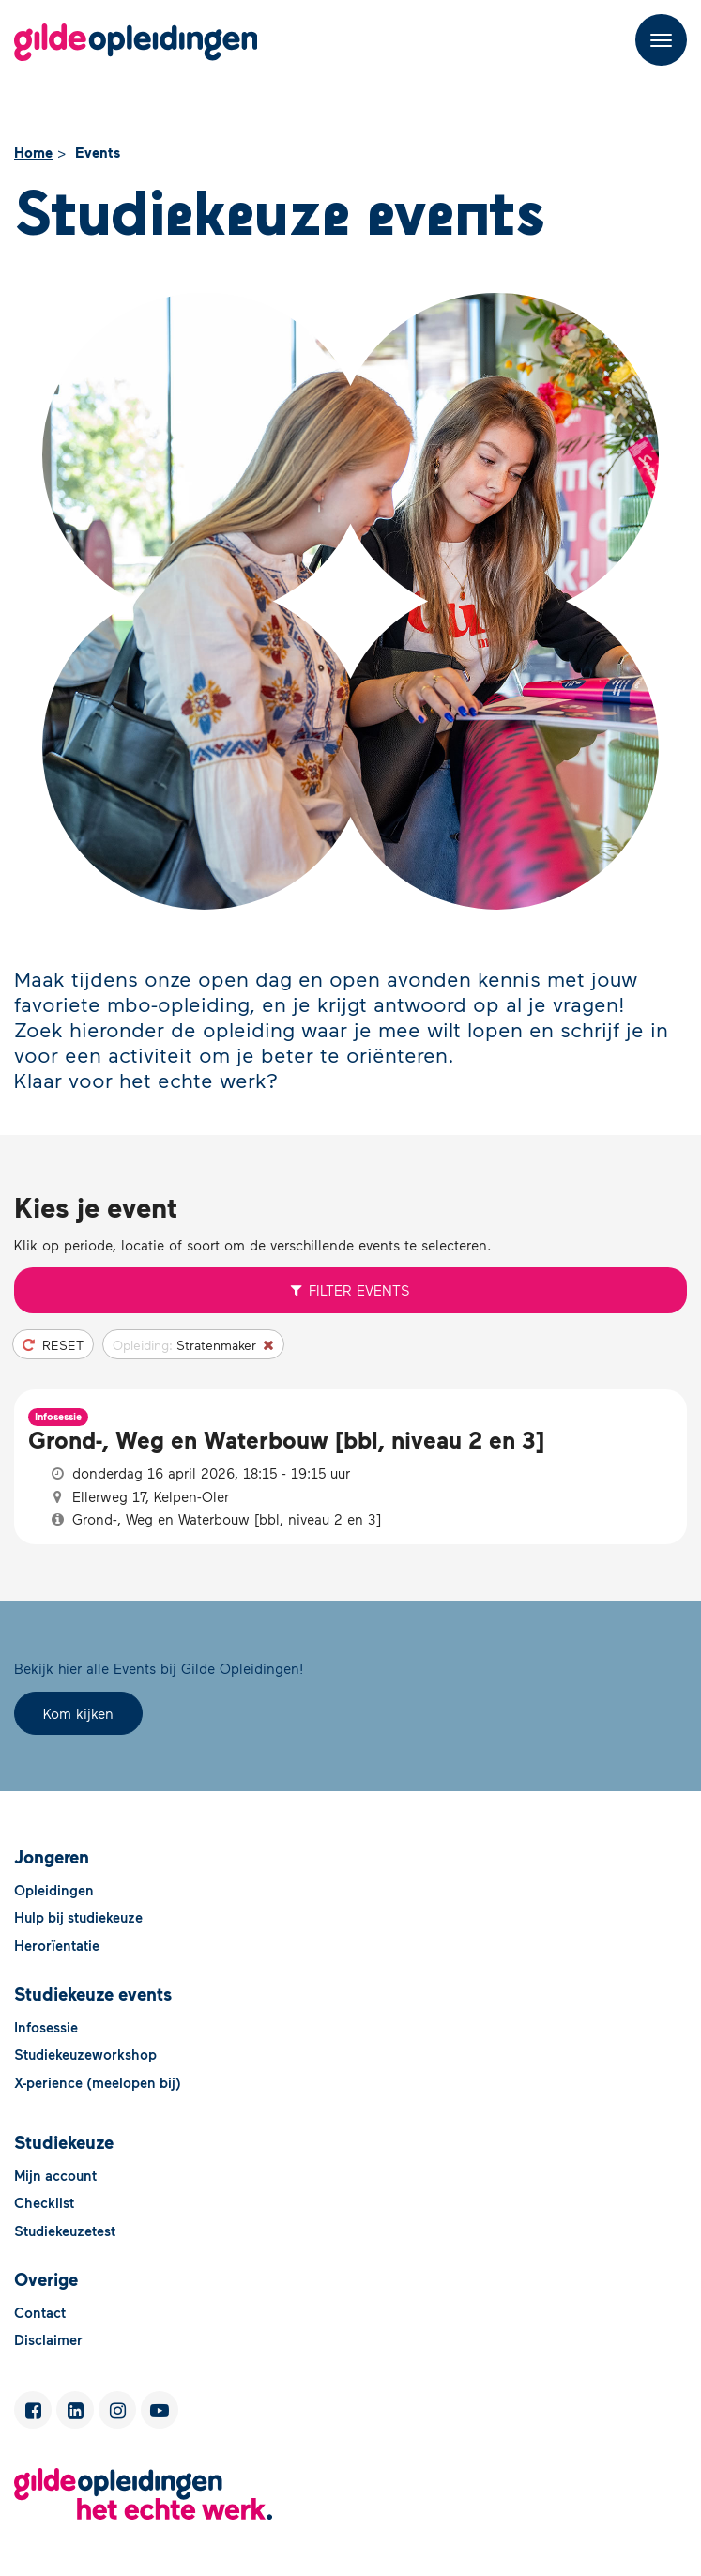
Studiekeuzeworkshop (85, 2054)
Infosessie (46, 2026)
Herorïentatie (56, 1945)
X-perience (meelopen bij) (97, 2082)
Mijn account (55, 2175)
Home (33, 152)
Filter (351, 1289)
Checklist (44, 2202)
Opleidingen (54, 1889)
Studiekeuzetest (64, 2230)
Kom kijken (78, 1713)
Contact (40, 2312)
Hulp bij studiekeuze (78, 1917)
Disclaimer (48, 2339)
